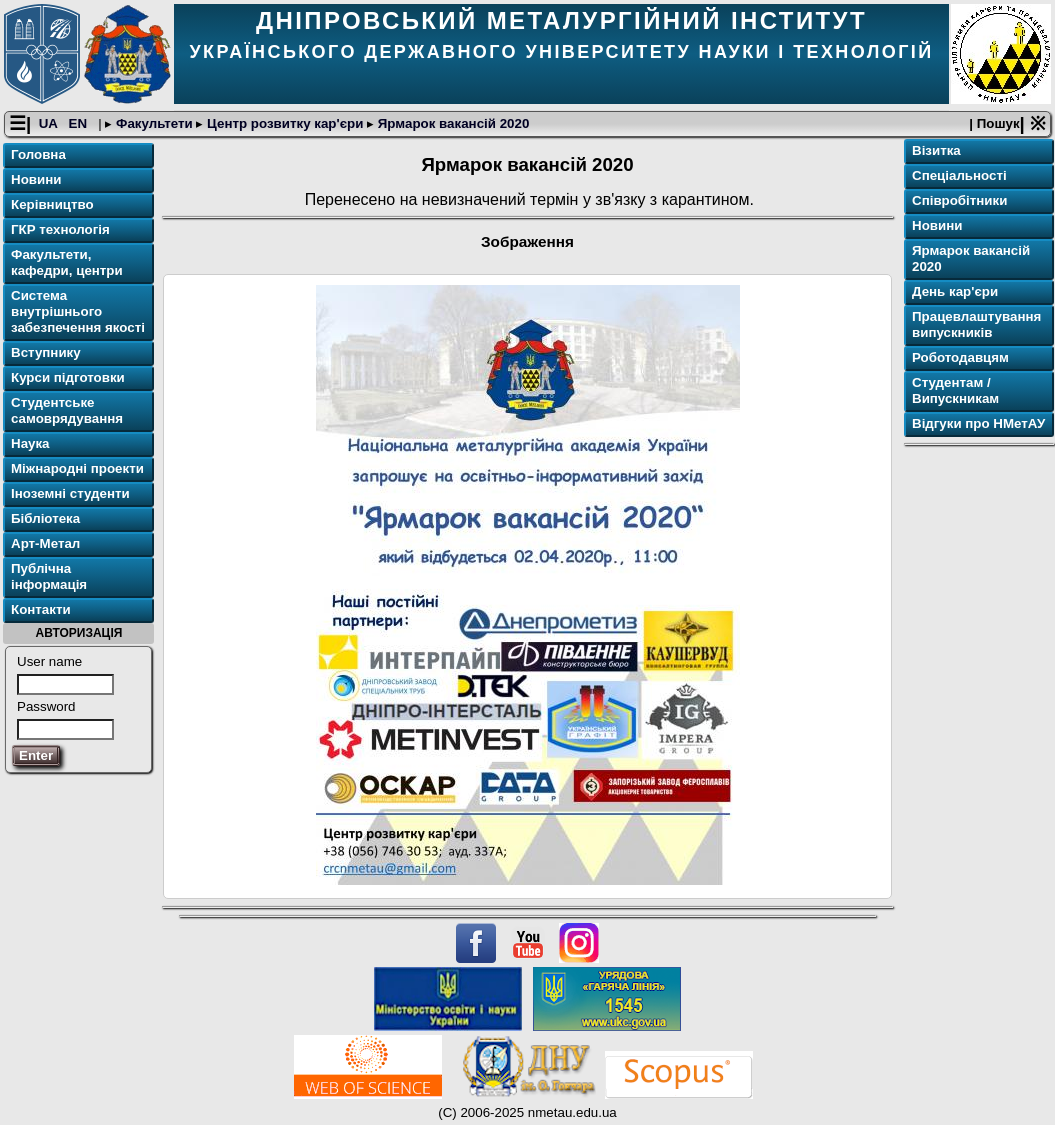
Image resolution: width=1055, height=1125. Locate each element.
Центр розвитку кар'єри (285, 123)
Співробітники (959, 200)
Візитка (936, 150)
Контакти (41, 609)
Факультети (154, 123)
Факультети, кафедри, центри (67, 262)
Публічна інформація (49, 576)
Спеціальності (959, 175)
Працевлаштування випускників (976, 324)
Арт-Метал (45, 543)
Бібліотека (45, 518)
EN (80, 123)
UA (50, 123)
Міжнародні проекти (77, 468)
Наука (30, 443)
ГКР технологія (60, 229)
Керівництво (52, 204)
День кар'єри (955, 291)
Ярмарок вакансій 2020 (451, 123)
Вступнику (46, 352)
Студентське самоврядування (67, 410)
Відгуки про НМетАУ (978, 423)
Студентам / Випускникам (955, 390)
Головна (38, 154)
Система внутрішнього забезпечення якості (78, 311)
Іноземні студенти (70, 493)
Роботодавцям (960, 357)
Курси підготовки (68, 377)
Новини (36, 179)
